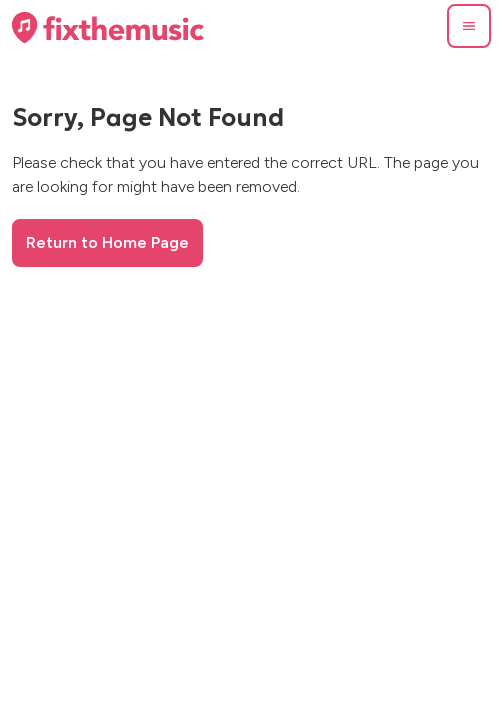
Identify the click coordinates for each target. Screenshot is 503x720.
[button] (469, 26)
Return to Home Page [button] (107, 242)
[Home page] (108, 28)
